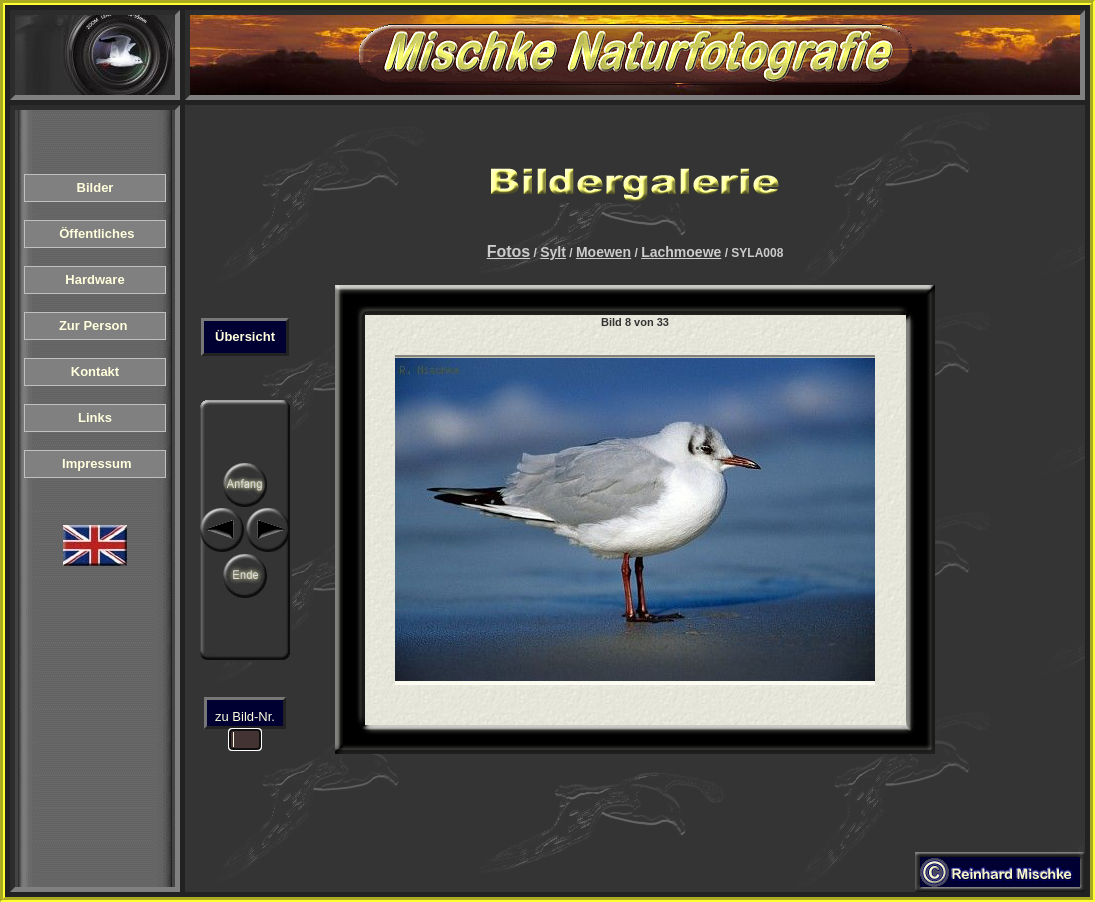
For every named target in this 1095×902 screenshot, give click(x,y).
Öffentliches (94, 233)
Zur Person (95, 325)
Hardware (95, 279)
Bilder (95, 187)
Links (95, 417)
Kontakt (95, 371)
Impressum (95, 463)
